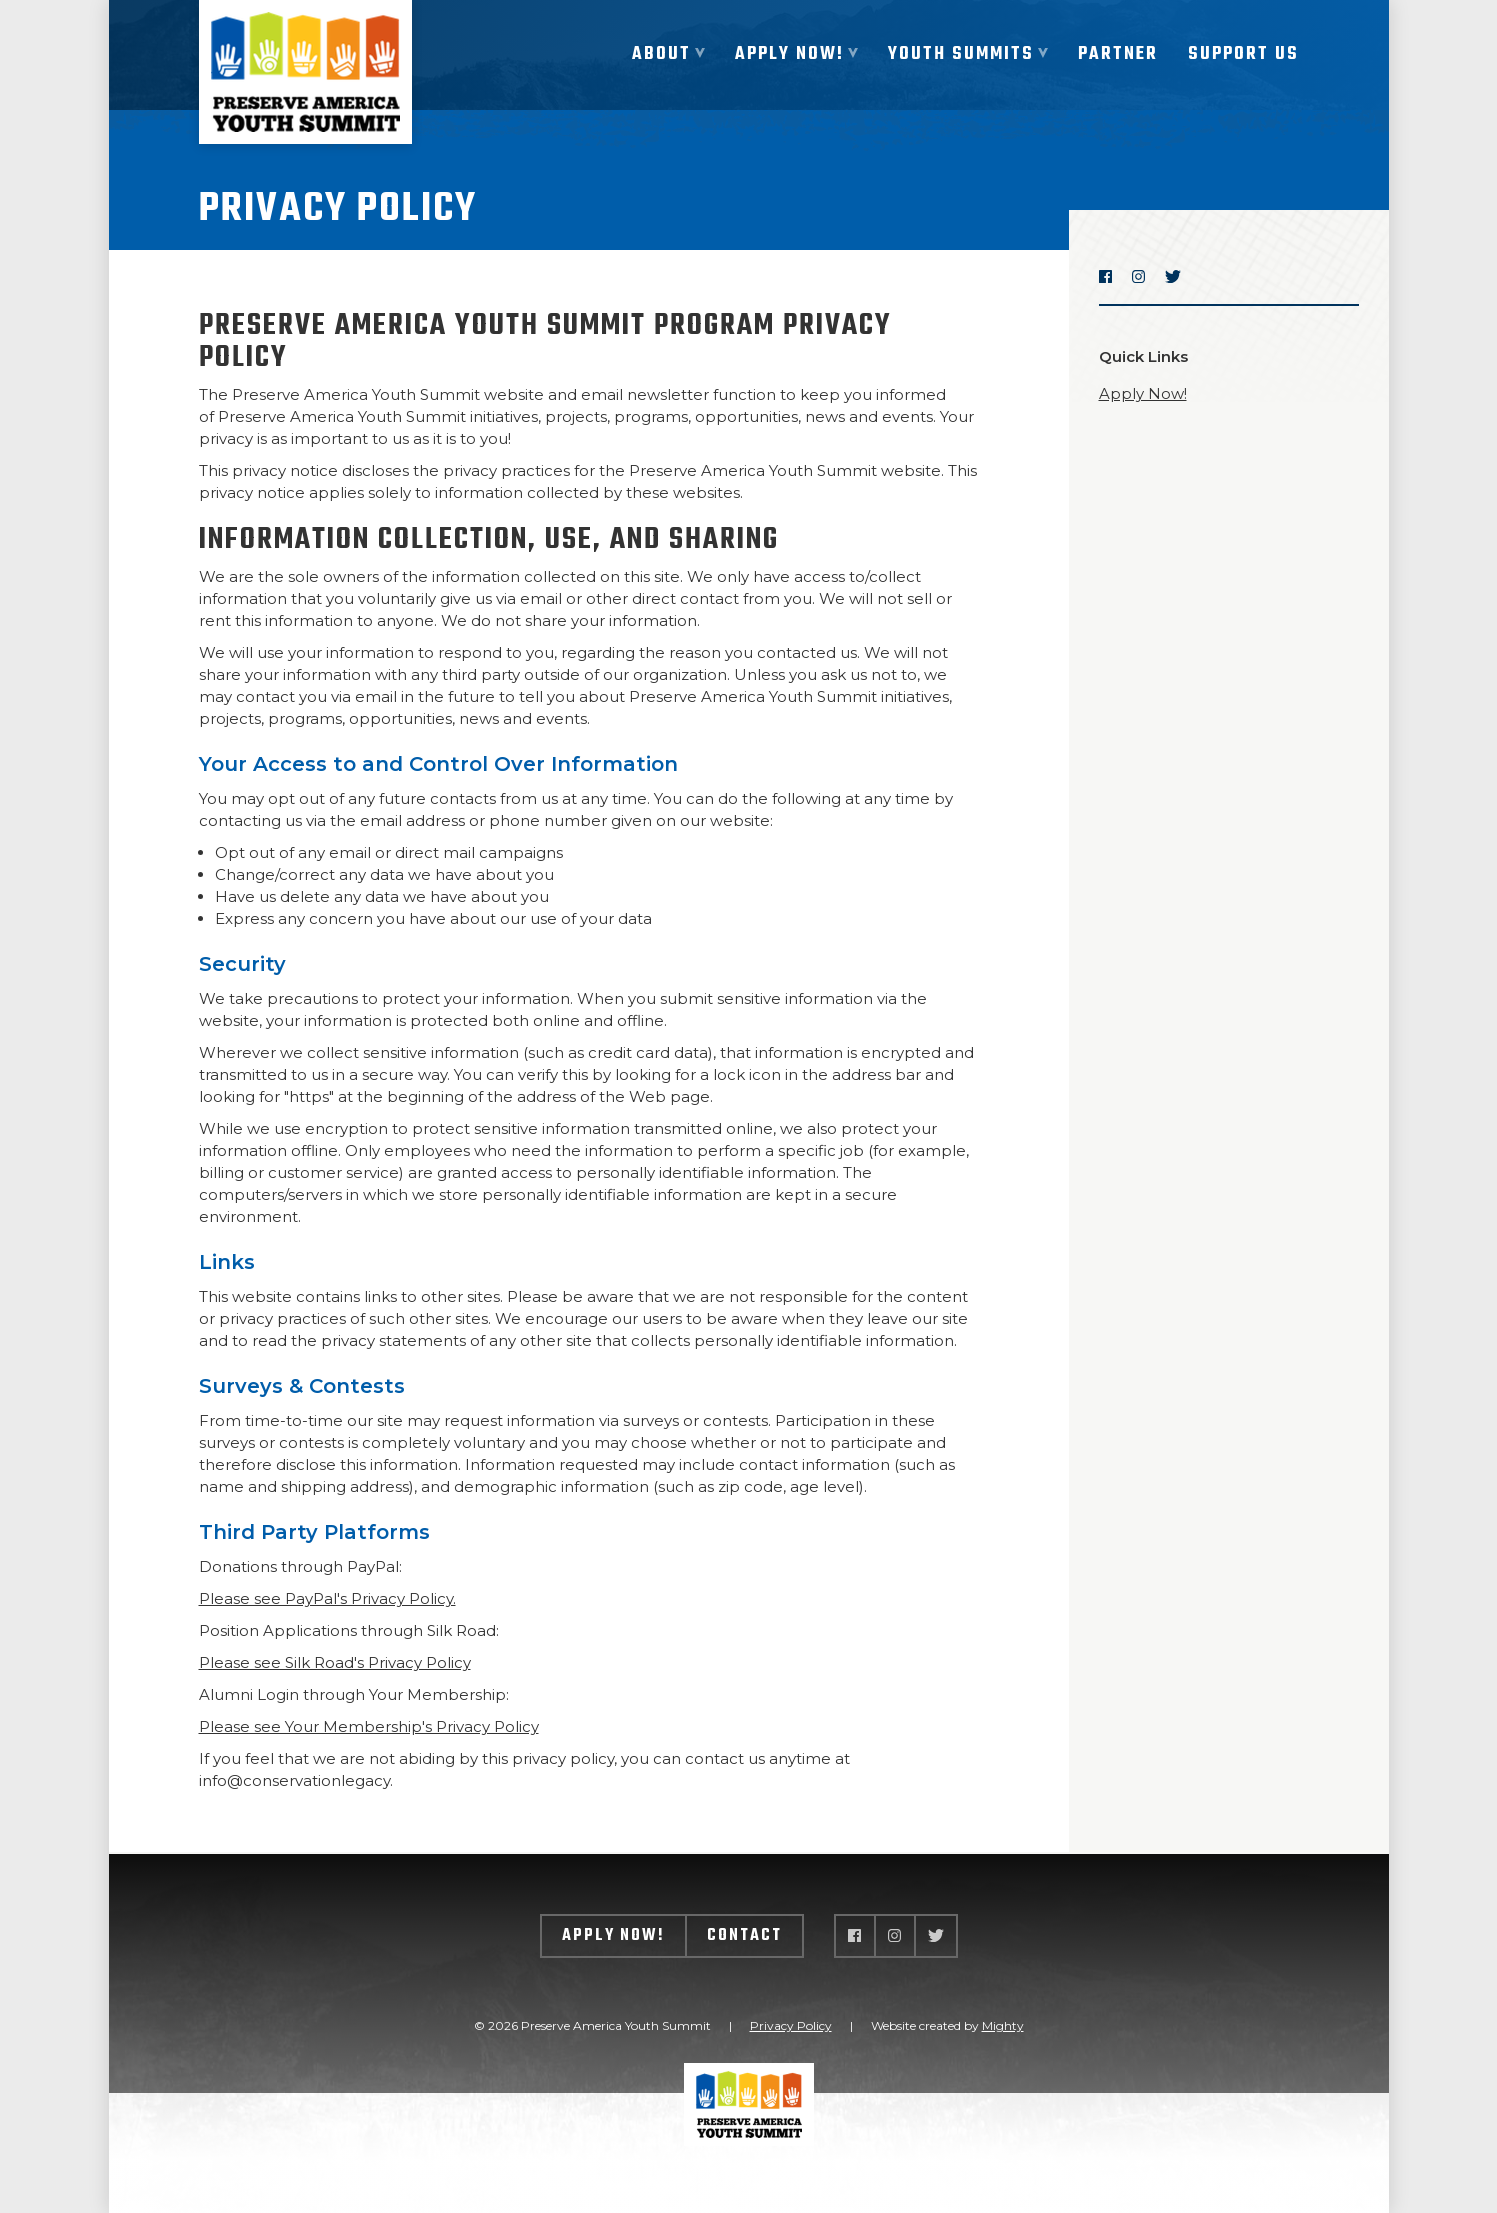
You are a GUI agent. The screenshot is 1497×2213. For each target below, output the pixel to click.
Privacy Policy (791, 2025)
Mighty (1003, 2025)
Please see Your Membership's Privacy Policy (369, 1726)
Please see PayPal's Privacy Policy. (327, 1598)
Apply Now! (1143, 393)
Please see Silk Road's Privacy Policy (335, 1662)
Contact (744, 1936)
